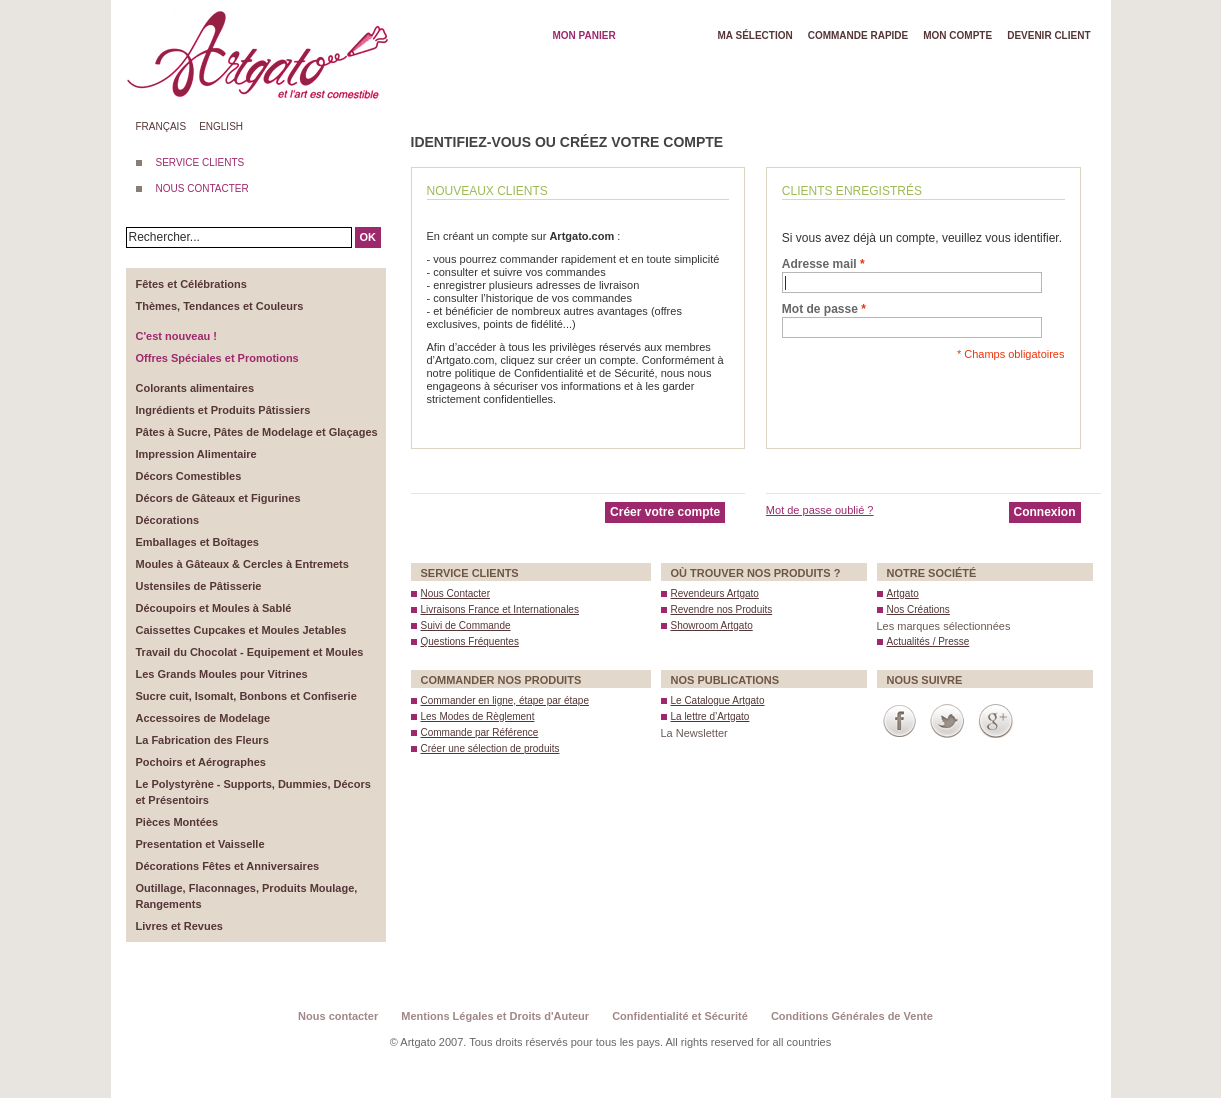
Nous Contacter (455, 593)
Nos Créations (918, 609)
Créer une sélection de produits (490, 748)
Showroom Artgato (712, 625)
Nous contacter (338, 1016)
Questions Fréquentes (470, 641)
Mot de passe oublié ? (820, 510)
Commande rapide (858, 35)
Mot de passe (820, 309)
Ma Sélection (755, 35)
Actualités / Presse (928, 641)
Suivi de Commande (466, 625)
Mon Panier (584, 35)
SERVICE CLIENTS (200, 162)
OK (368, 237)
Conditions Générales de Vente (852, 1016)
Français (161, 126)
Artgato (903, 593)
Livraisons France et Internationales (500, 609)
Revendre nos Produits (722, 609)
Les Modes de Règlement (478, 716)
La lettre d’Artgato (710, 716)
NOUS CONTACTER (202, 188)
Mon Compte (957, 35)
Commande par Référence (480, 732)
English (221, 126)
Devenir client (1048, 35)
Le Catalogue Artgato (718, 700)
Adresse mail (819, 264)
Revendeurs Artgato (715, 593)
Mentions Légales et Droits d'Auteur (495, 1016)
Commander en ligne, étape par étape (505, 700)
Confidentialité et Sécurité (680, 1016)
